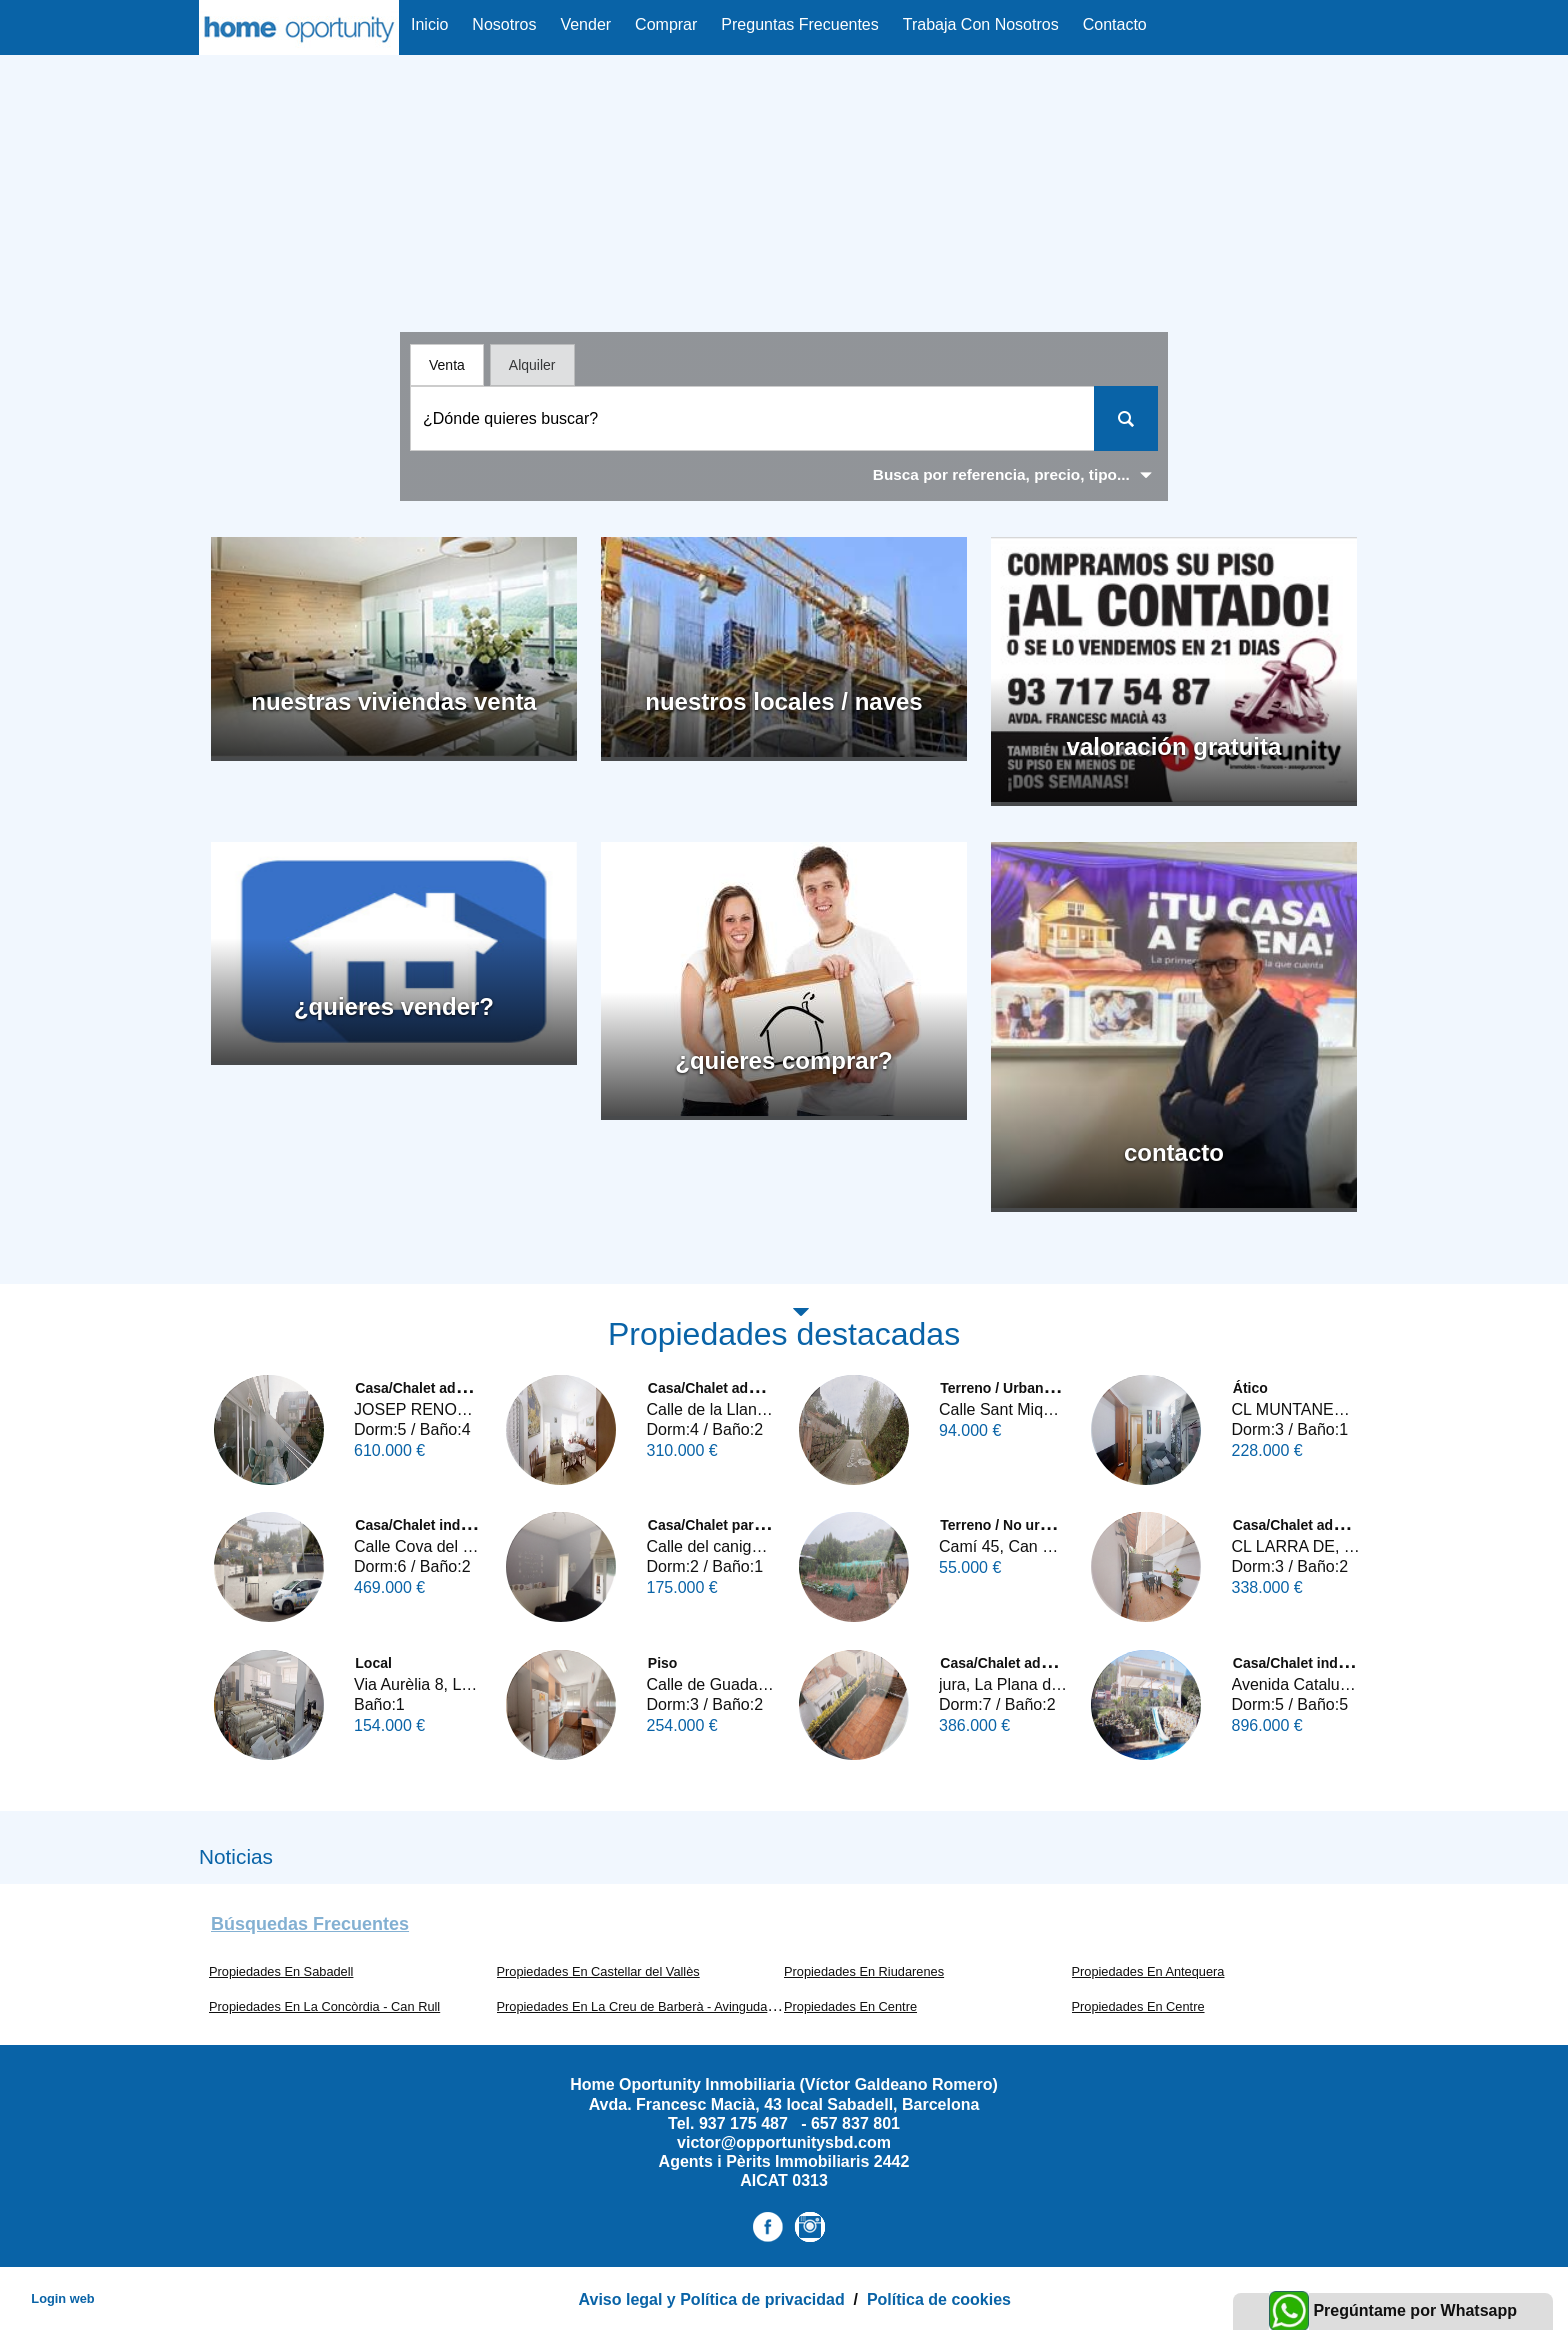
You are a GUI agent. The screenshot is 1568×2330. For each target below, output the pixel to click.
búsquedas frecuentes (310, 1924)
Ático (1250, 1388)
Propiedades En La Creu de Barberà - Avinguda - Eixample (664, 2006)
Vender (585, 24)
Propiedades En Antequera (1148, 1971)
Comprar (666, 24)
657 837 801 (855, 2123)
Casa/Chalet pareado (717, 1525)
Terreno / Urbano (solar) (1019, 1388)
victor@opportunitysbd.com (784, 2142)
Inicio (429, 24)
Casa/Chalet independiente (444, 1525)
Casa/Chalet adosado (426, 1388)
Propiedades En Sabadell (281, 1971)
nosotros (504, 24)
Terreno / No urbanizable (1021, 1525)
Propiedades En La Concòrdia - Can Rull (324, 2006)
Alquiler (532, 365)
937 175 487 (745, 2123)
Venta (447, 365)
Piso (663, 1663)
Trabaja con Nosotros (981, 24)
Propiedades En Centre (850, 2006)
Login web (62, 2298)
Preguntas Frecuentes (799, 24)
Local (373, 1663)
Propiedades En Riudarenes (864, 1971)
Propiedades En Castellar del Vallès (598, 1971)
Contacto (1115, 24)
